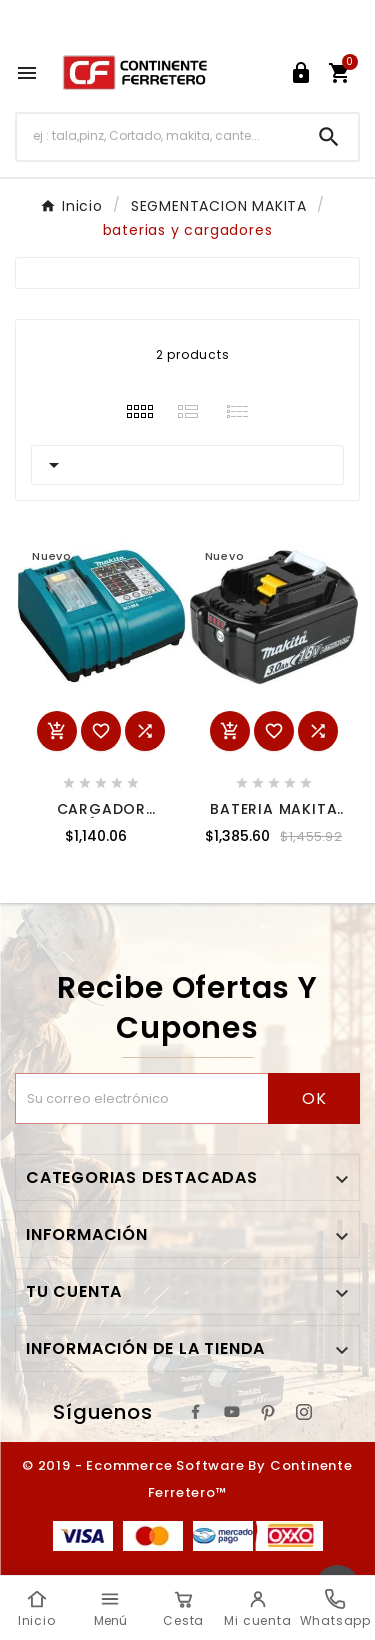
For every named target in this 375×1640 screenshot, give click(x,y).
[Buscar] (158, 136)
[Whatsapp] (335, 1608)
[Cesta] (183, 1608)
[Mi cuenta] (257, 1608)
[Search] (329, 137)
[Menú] (109, 1608)
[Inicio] (36, 1608)
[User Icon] (301, 73)
